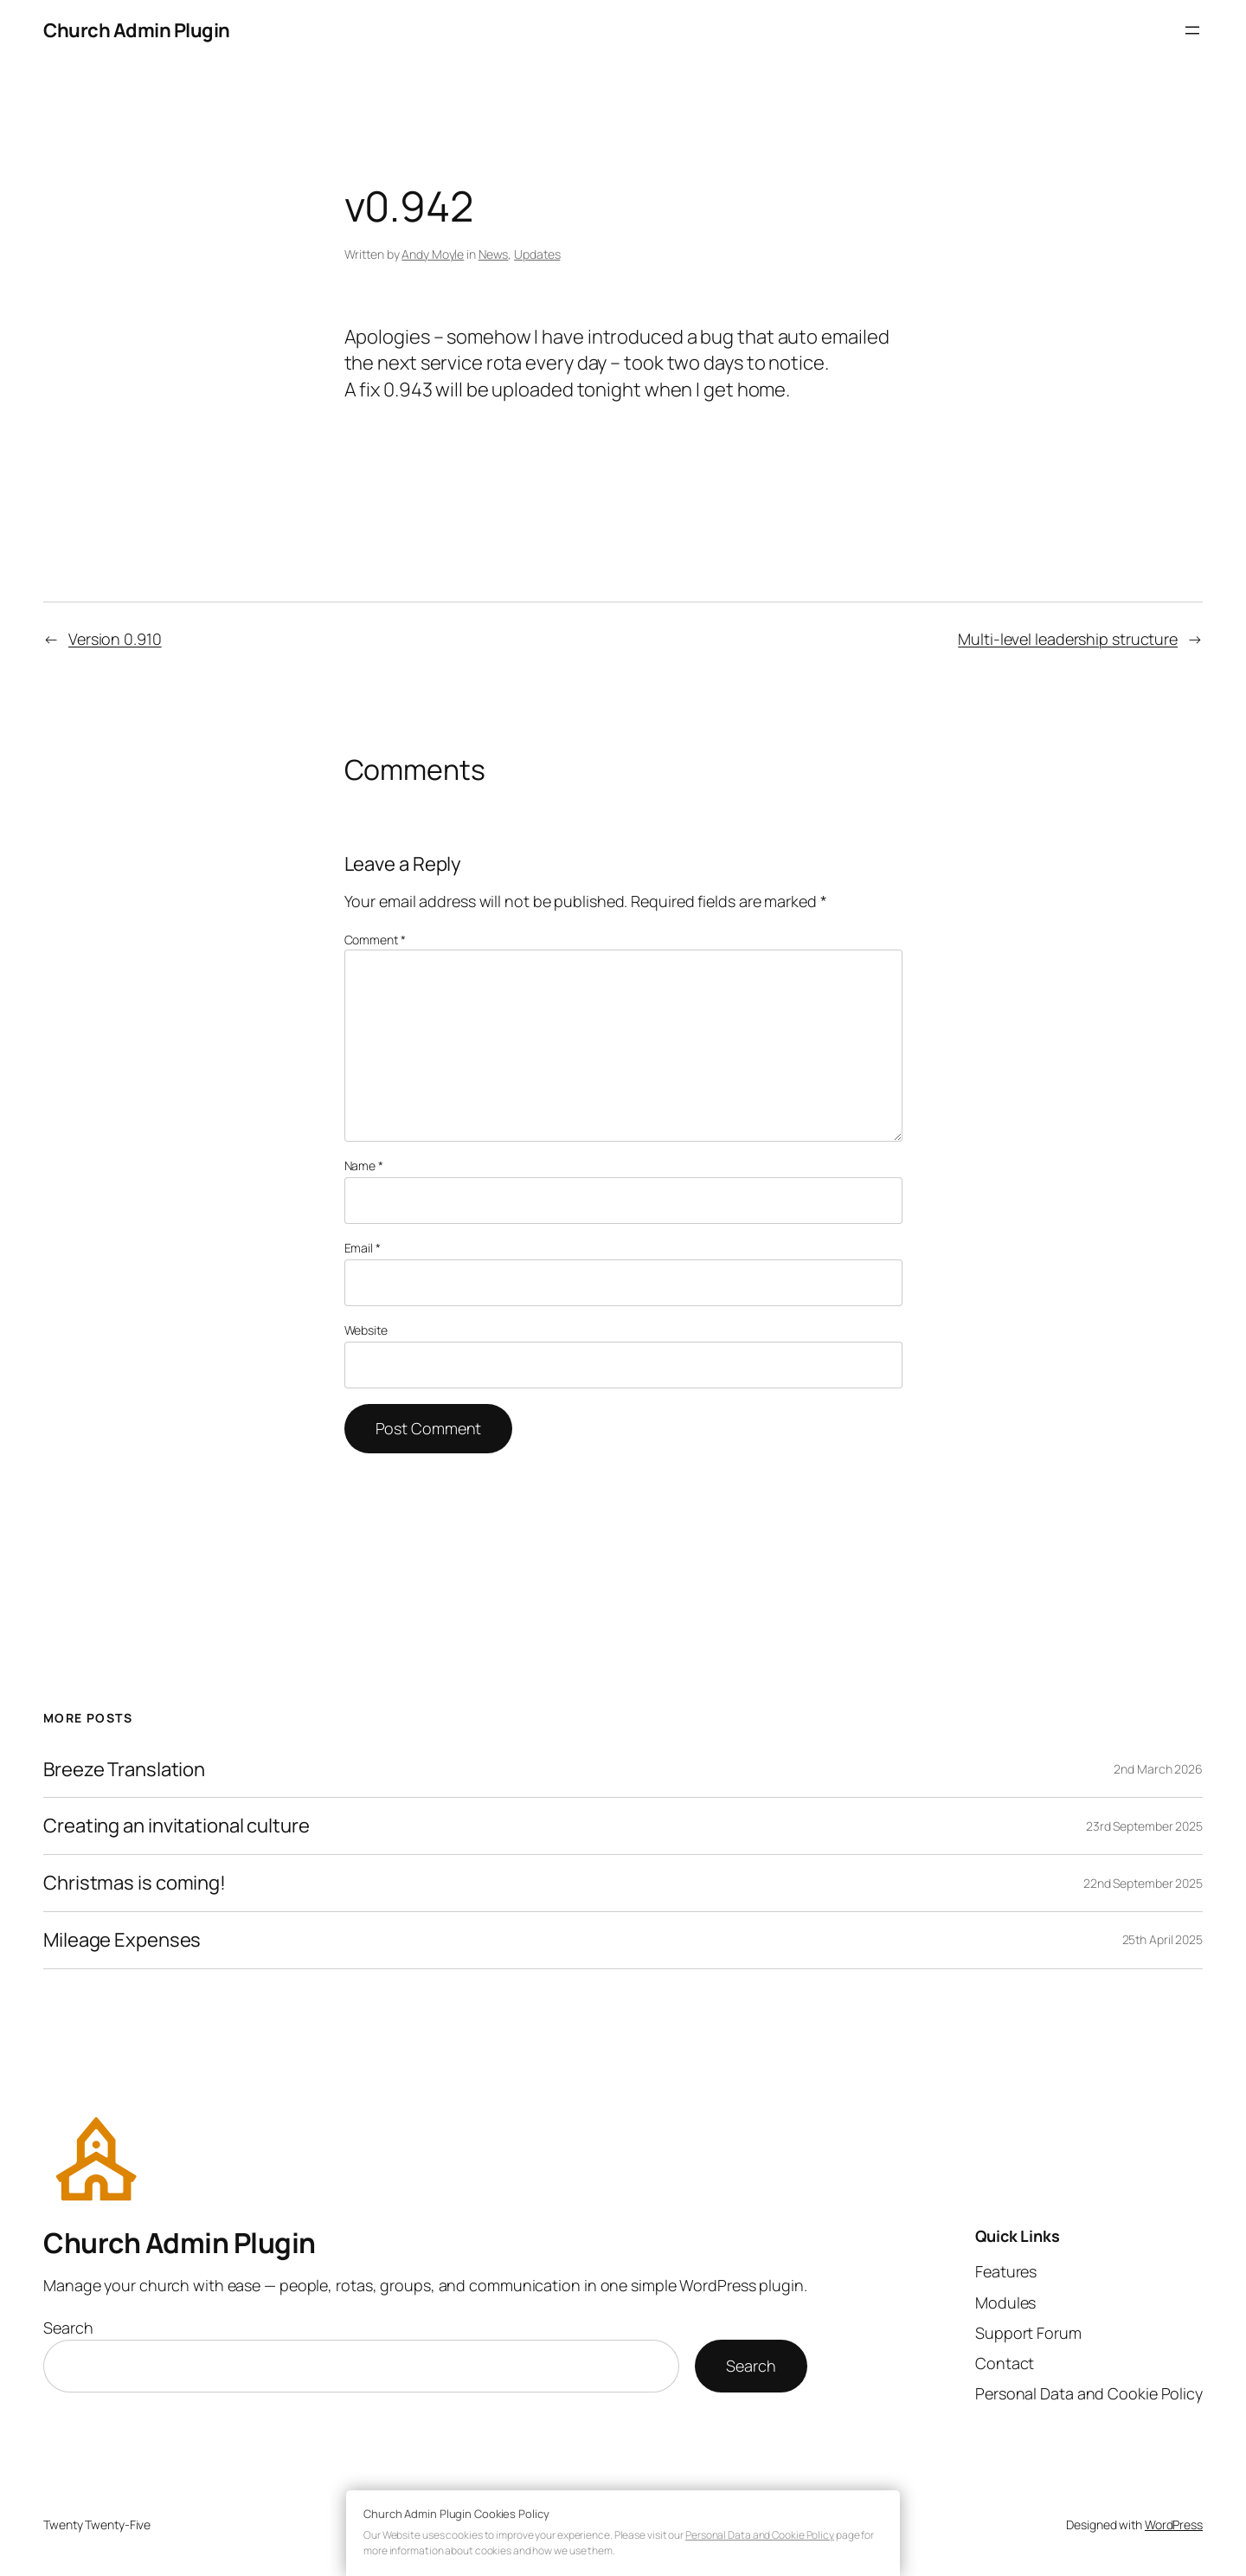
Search (68, 2327)
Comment (375, 939)
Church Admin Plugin (136, 30)
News (493, 254)
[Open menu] (1192, 30)
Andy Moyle (432, 254)
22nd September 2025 (1143, 1883)
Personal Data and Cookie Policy (759, 2535)
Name (363, 1165)
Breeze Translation (124, 1770)
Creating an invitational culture (176, 1826)
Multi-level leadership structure (1068, 638)
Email (362, 1248)
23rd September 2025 (1144, 1826)
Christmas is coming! (134, 1883)
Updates (537, 254)
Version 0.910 (115, 638)
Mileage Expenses (122, 1940)
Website (366, 1330)
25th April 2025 (1163, 1939)
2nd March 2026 (1158, 1769)
